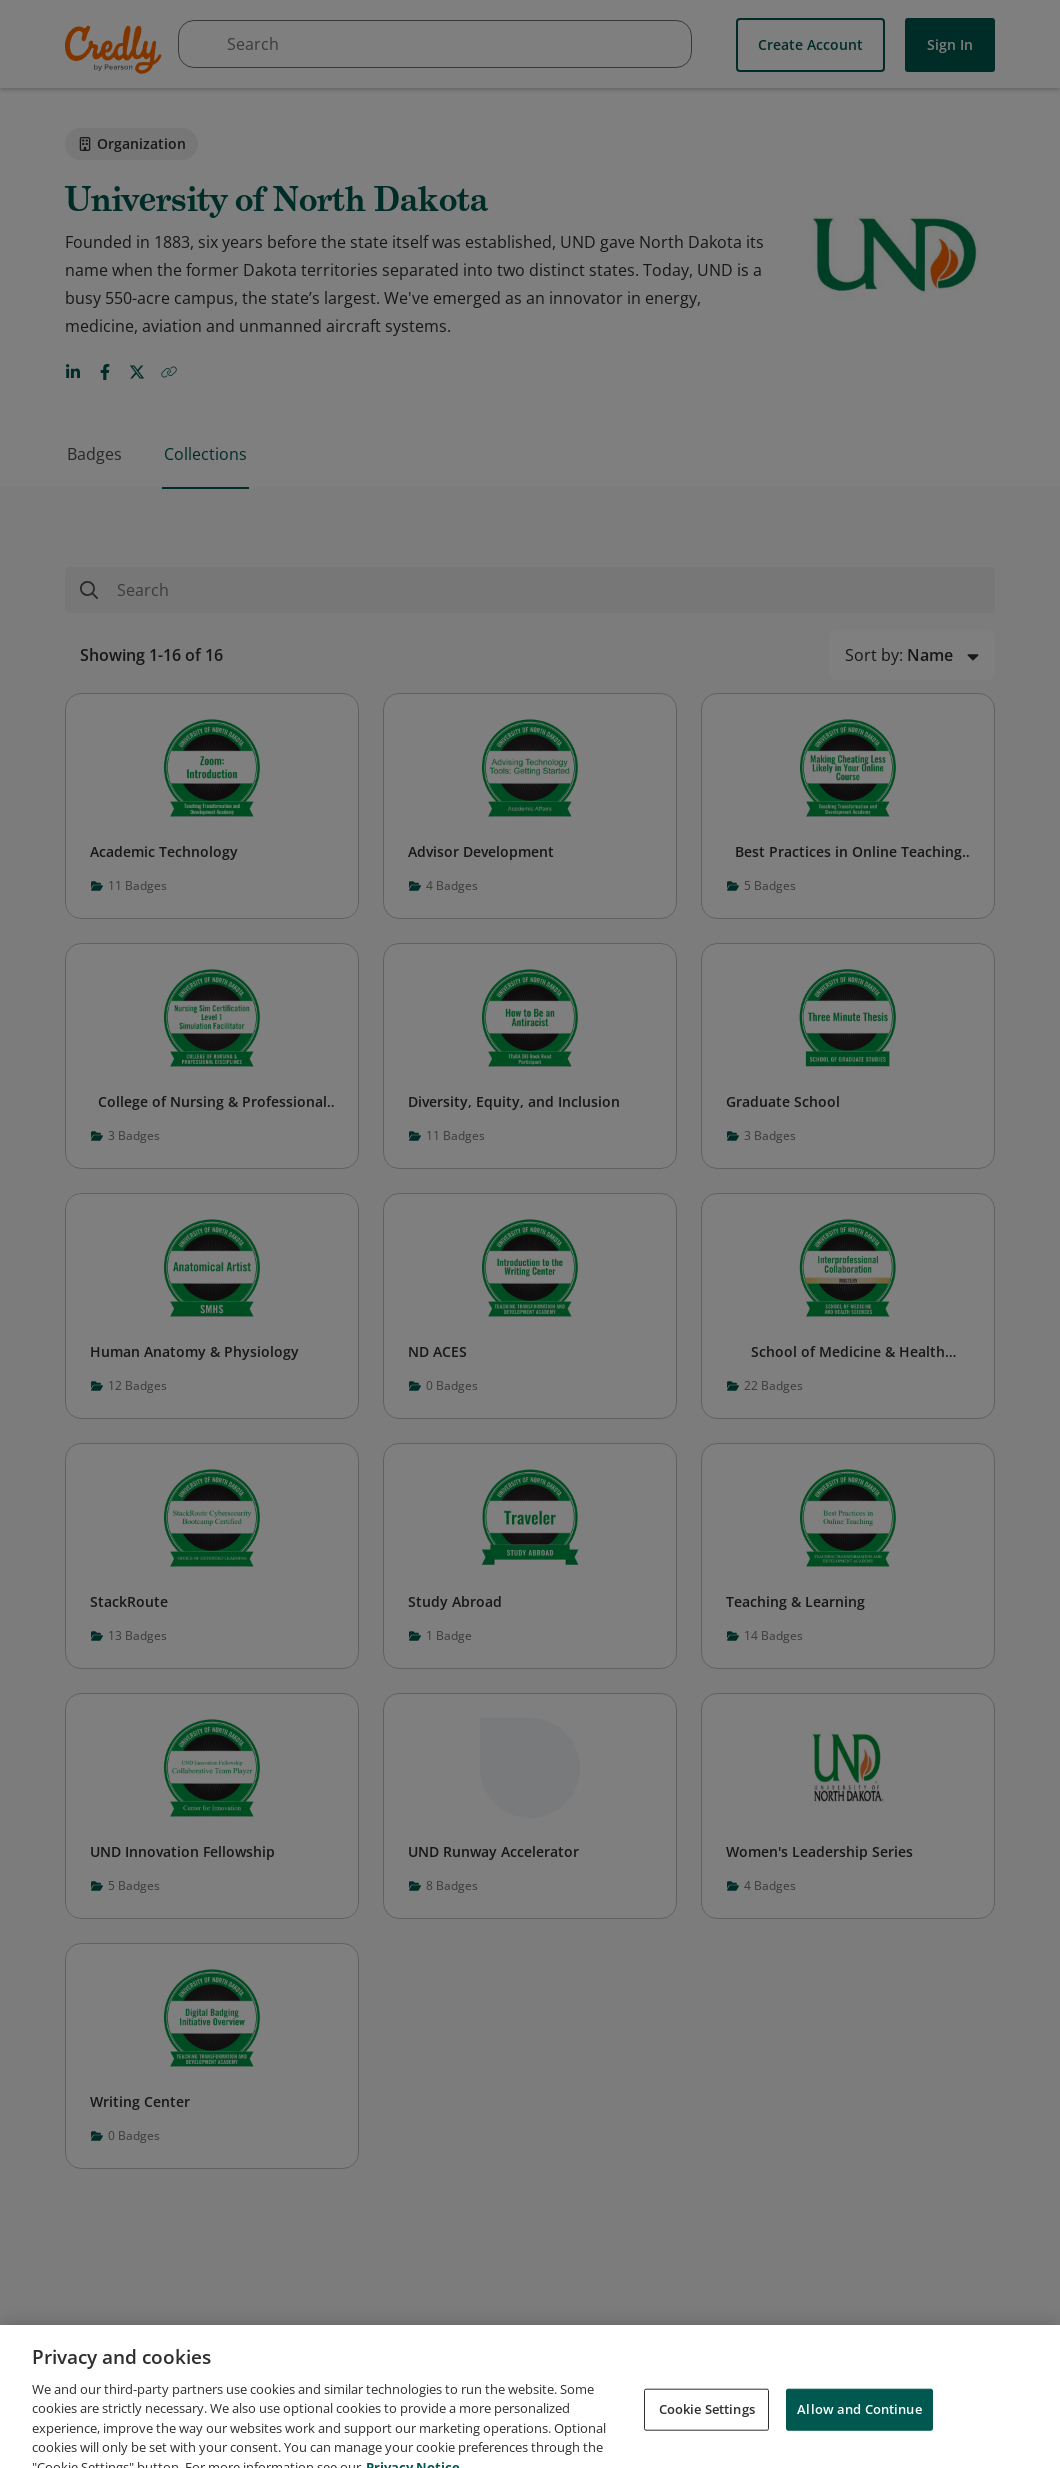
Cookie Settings (707, 2432)
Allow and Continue (859, 2432)
